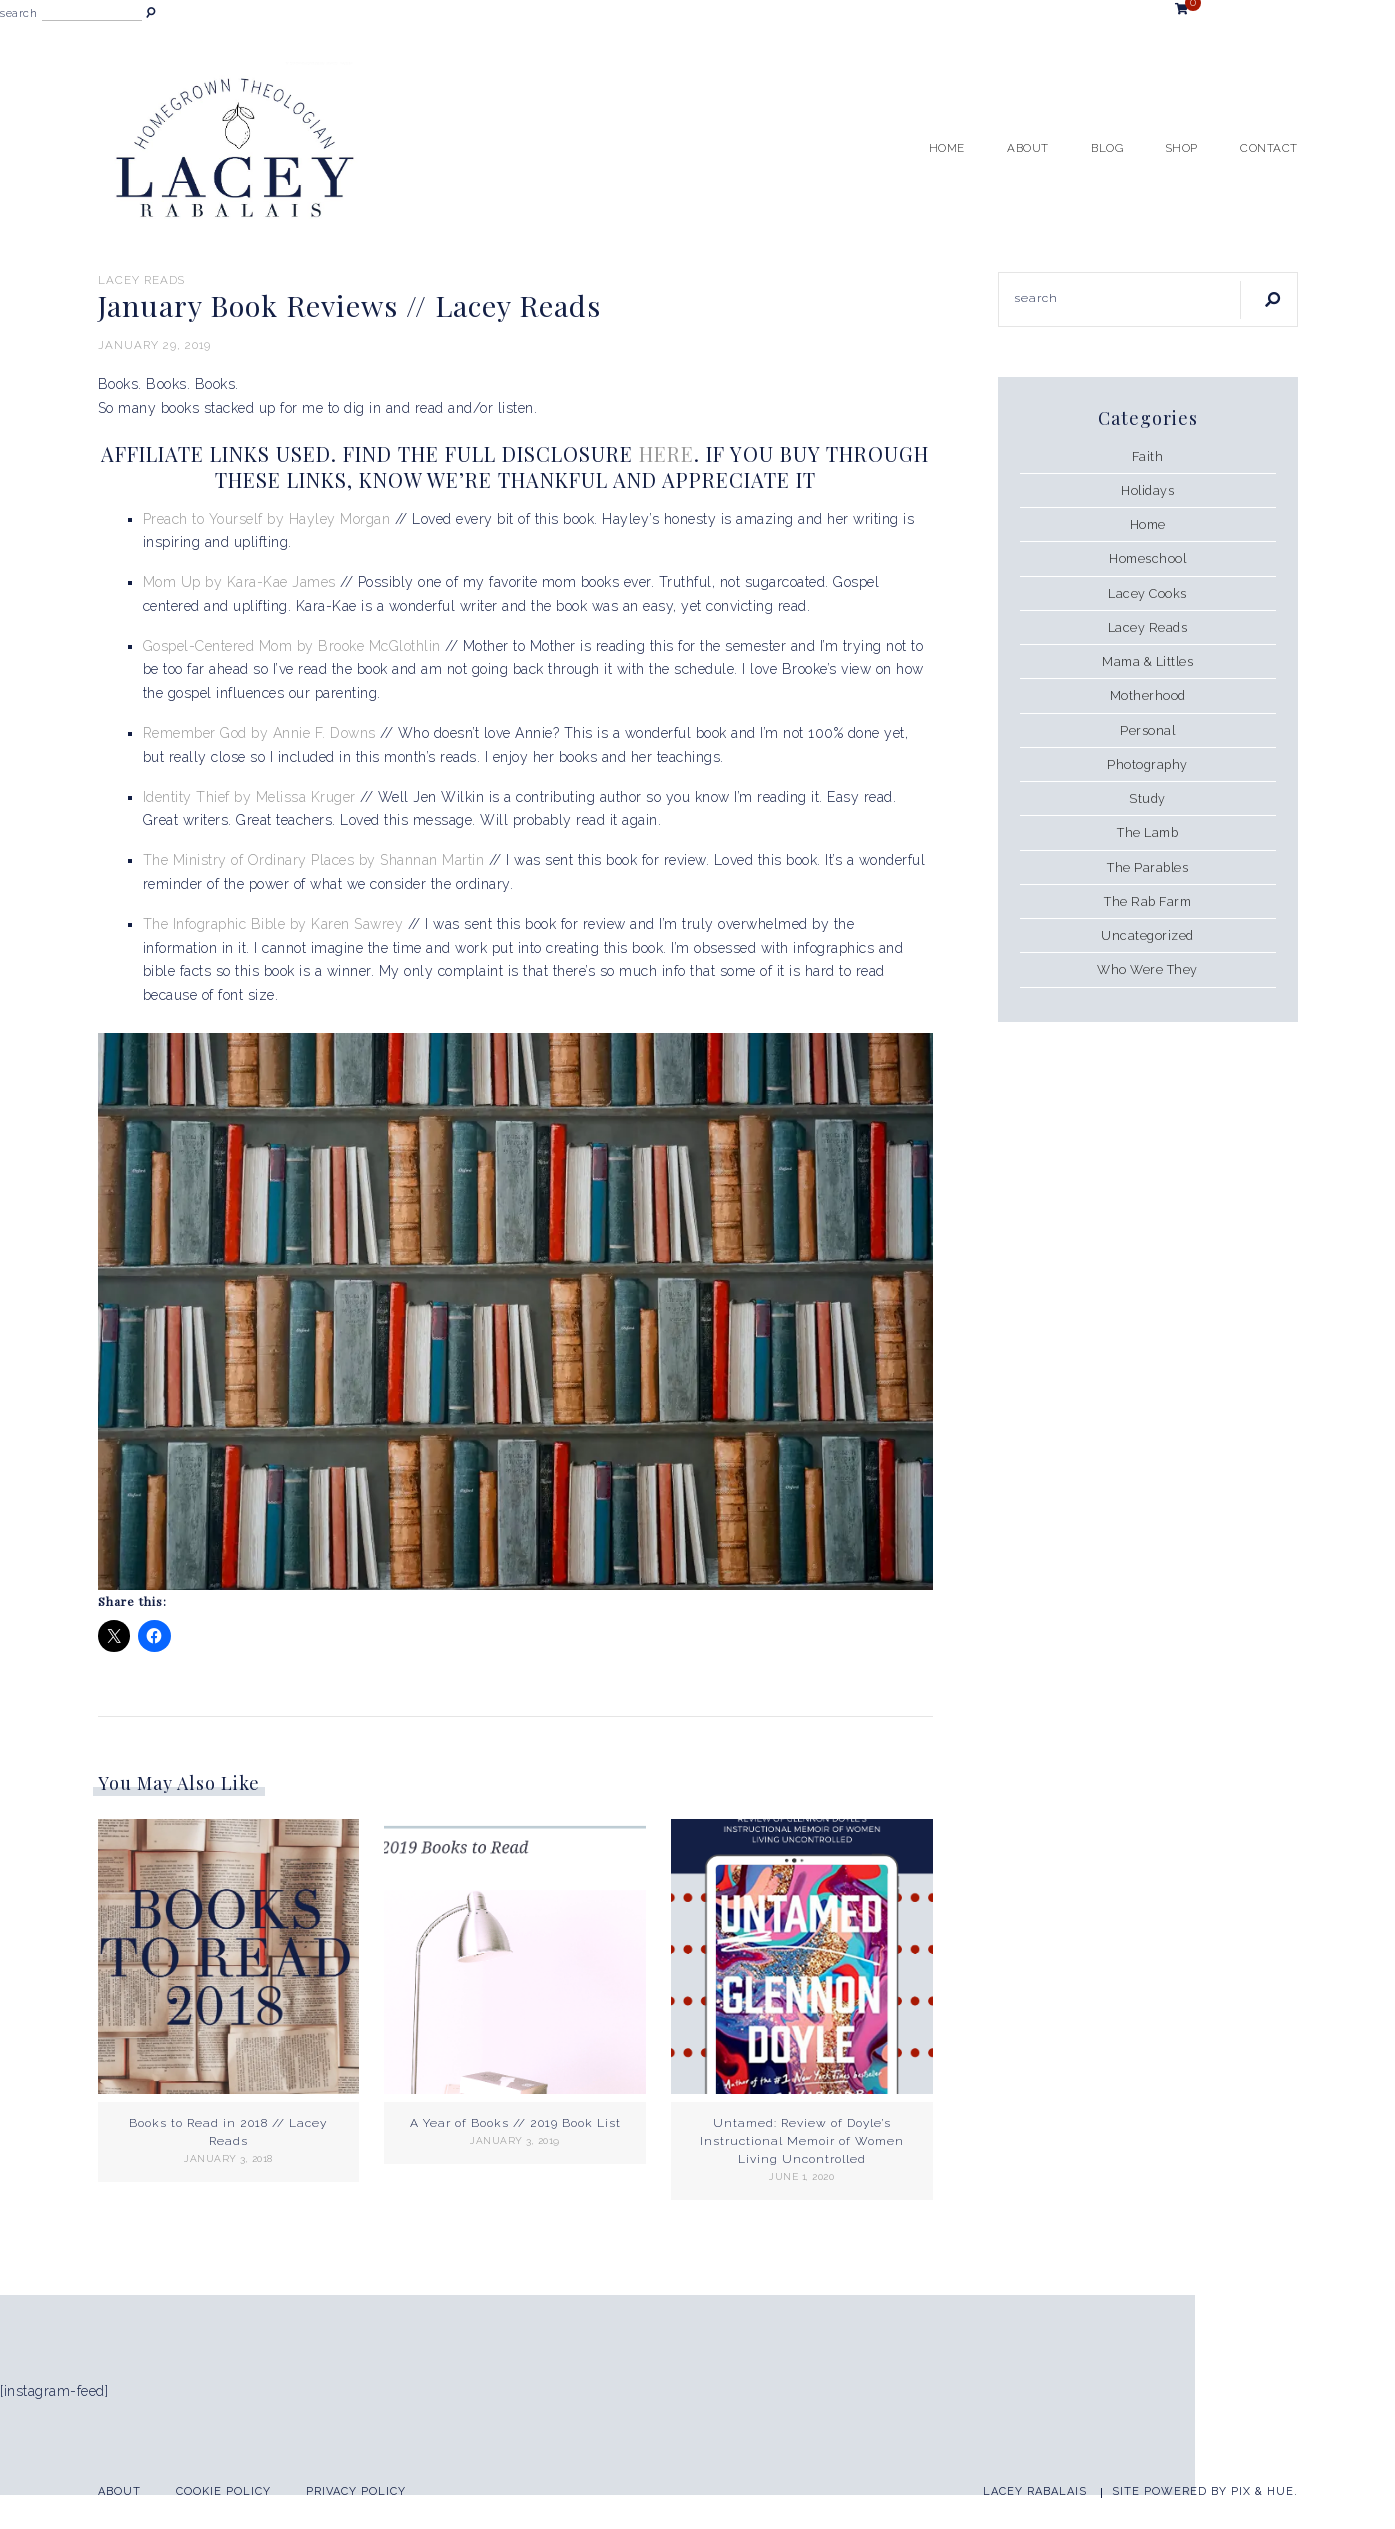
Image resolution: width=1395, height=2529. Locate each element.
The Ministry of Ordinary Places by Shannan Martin (314, 860)
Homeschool (1147, 558)
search (18, 13)
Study (1147, 798)
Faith (1148, 456)
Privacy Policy (356, 2491)
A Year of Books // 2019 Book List (515, 2123)
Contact (1269, 148)
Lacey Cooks (1147, 593)
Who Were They (1147, 969)
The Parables (1147, 867)
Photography (1147, 764)
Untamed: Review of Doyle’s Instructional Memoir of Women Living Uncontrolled (802, 2141)
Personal (1147, 730)
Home (947, 148)
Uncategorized (1147, 935)
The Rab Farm (1147, 901)
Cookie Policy (223, 2491)
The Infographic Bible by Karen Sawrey (275, 924)
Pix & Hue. (1264, 2491)
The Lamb (1147, 832)
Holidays (1147, 490)
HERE (666, 453)
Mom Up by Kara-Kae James (239, 582)
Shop (1182, 148)
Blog (1107, 148)
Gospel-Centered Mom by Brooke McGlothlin (292, 646)
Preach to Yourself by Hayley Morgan (267, 519)
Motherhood (1148, 695)
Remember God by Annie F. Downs (259, 733)
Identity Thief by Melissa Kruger (252, 797)
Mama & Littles (1147, 661)
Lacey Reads (141, 280)
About (1028, 148)
